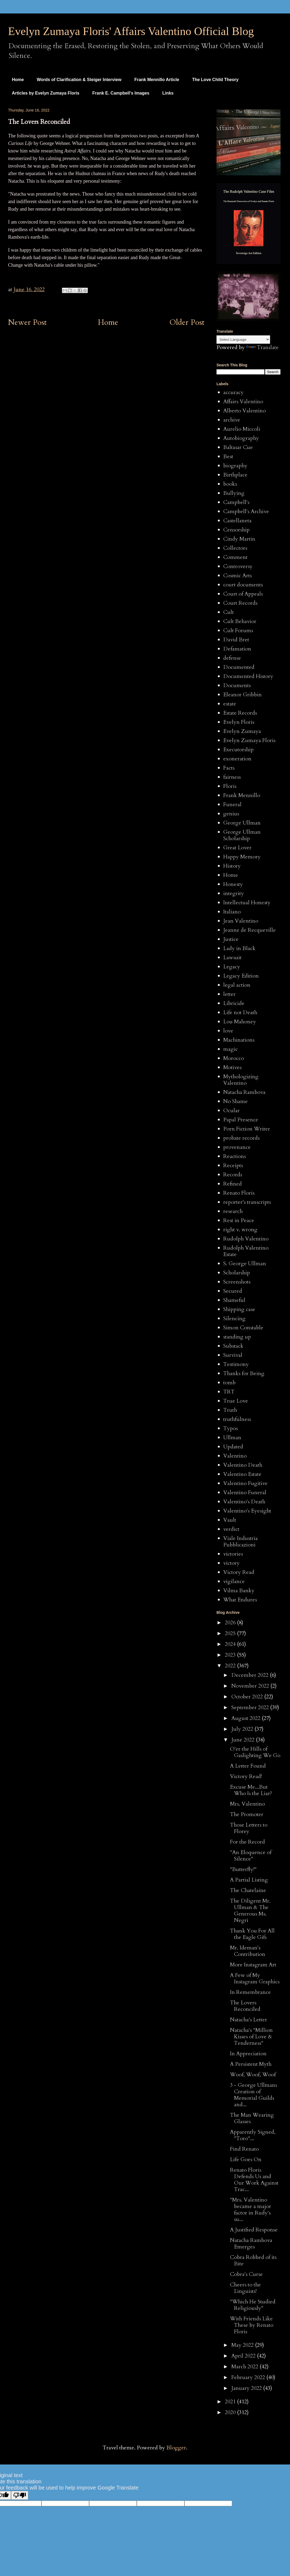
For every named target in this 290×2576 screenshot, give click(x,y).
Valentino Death (242, 1465)
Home (18, 79)
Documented (238, 667)
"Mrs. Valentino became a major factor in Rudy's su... (250, 2209)
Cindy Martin (239, 539)
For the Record (247, 1841)
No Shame (235, 1101)
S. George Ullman (244, 1263)
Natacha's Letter (248, 2019)
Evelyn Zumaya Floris (249, 740)
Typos (230, 1428)
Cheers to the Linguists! (245, 2288)
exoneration (237, 758)
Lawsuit (232, 957)
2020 (231, 2412)
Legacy (231, 966)
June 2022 (243, 1739)
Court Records (240, 603)
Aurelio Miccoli (241, 429)
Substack (233, 1346)
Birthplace (235, 474)
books (230, 484)
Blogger (176, 2447)
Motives (232, 1067)
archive (231, 419)
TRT (229, 1391)
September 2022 (250, 1707)
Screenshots (236, 1281)
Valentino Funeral (244, 1492)
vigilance (234, 1581)
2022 (231, 1665)
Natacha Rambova (244, 1092)
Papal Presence (240, 1119)
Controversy (238, 566)
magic (230, 1049)
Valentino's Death (244, 1501)
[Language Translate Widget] (243, 339)
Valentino (235, 1455)
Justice (231, 939)
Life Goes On (245, 2159)
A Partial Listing (249, 1879)
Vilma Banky (238, 1590)
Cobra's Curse (246, 2274)
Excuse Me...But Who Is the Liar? (251, 1790)
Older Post (187, 322)
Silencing (234, 1318)
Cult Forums (238, 630)
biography (235, 465)
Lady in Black (239, 948)
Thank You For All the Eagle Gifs (252, 1934)
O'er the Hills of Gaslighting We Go (255, 1752)
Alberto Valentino (244, 410)
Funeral (232, 804)
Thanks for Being (243, 1373)
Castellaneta (237, 520)
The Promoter (246, 1814)
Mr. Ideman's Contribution (247, 1951)
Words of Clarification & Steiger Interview (79, 79)
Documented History (248, 676)
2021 (231, 2401)
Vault (229, 1520)
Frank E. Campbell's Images (120, 93)
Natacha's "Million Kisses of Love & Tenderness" (251, 2036)
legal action (236, 985)
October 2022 (247, 1696)
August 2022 (246, 1718)
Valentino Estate (242, 1474)
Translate (262, 347)
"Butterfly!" (243, 1869)
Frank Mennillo (241, 795)
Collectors (235, 548)
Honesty (233, 884)
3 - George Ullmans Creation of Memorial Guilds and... (253, 2094)
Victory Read (238, 1572)
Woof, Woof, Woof (253, 2074)
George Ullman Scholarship (242, 835)
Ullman (232, 1437)
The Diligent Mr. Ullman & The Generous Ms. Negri (250, 1910)
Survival (232, 1355)
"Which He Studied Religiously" (252, 2305)
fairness (232, 777)
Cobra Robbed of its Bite (253, 2260)
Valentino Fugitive (245, 1483)
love (228, 1030)
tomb (229, 1382)
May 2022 (243, 2345)
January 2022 (247, 2388)
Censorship (236, 529)
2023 (231, 1655)
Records (232, 1174)
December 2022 (250, 1675)
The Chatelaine (248, 1890)
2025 (231, 1633)
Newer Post (27, 322)
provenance (237, 1147)
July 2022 (242, 1729)
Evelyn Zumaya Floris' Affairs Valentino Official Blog (131, 31)
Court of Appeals (243, 593)
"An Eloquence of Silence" (250, 1855)
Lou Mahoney (239, 1021)
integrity (233, 893)
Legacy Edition (241, 975)
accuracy (233, 392)
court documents (243, 584)
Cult (228, 612)
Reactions (234, 1156)
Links (168, 93)
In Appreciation (248, 2053)
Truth (230, 1410)
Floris (229, 786)
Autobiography (241, 438)
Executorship (238, 749)
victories (233, 1554)
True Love (235, 1401)
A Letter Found (248, 1766)
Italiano (232, 911)
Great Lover (237, 847)
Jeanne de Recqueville (249, 930)
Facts (229, 767)
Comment (235, 557)
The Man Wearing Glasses (252, 2118)
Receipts (233, 1165)
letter (229, 994)
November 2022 (250, 1685)
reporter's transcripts (247, 1202)
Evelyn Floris (238, 722)
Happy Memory (242, 856)
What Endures (240, 1599)
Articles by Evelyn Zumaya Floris (45, 93)
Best (228, 456)
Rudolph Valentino (245, 1238)
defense (232, 658)
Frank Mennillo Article (156, 79)
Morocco (233, 1058)
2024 (231, 1644)
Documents (237, 685)
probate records (241, 1138)
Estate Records (240, 713)
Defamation (237, 648)
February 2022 (248, 2377)
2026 (231, 1622)
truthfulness (237, 1419)
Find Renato (244, 2149)
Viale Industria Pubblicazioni (240, 1541)
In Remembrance (250, 1992)
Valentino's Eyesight (247, 1510)
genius (231, 813)
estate (229, 703)
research (233, 1211)
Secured (232, 1291)
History (232, 866)
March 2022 (245, 2366)
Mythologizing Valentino (240, 1080)
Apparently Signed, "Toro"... (252, 2135)
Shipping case (239, 1309)
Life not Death (240, 1012)
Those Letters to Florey (248, 1828)
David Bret (236, 639)
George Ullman (242, 822)
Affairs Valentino (243, 401)
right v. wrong (240, 1229)
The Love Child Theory (215, 79)
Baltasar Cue (238, 447)
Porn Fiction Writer (246, 1128)
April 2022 (244, 2355)
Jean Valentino (240, 920)
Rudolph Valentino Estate (245, 1251)
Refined (232, 1183)
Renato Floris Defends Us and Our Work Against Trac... (254, 2179)
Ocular (231, 1110)
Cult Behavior (239, 621)
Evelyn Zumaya (242, 731)
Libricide (233, 1003)
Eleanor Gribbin (242, 694)
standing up (237, 1336)
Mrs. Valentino (247, 1803)
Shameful (234, 1300)
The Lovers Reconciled (245, 2006)
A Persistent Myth (250, 2064)
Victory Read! (246, 1776)
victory (231, 1563)
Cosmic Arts (237, 575)
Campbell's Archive (246, 511)
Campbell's (236, 502)
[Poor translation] (19, 2495)
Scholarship (236, 1272)
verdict (231, 1529)
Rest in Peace (238, 1220)
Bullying (233, 493)
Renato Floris (238, 1193)
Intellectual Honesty (247, 902)
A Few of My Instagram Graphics (254, 1978)
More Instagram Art (253, 1964)
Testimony (236, 1364)
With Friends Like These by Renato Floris (251, 2325)
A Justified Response (254, 2229)
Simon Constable (243, 1327)
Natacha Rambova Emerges (251, 2243)
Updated (233, 1446)
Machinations (238, 1040)
